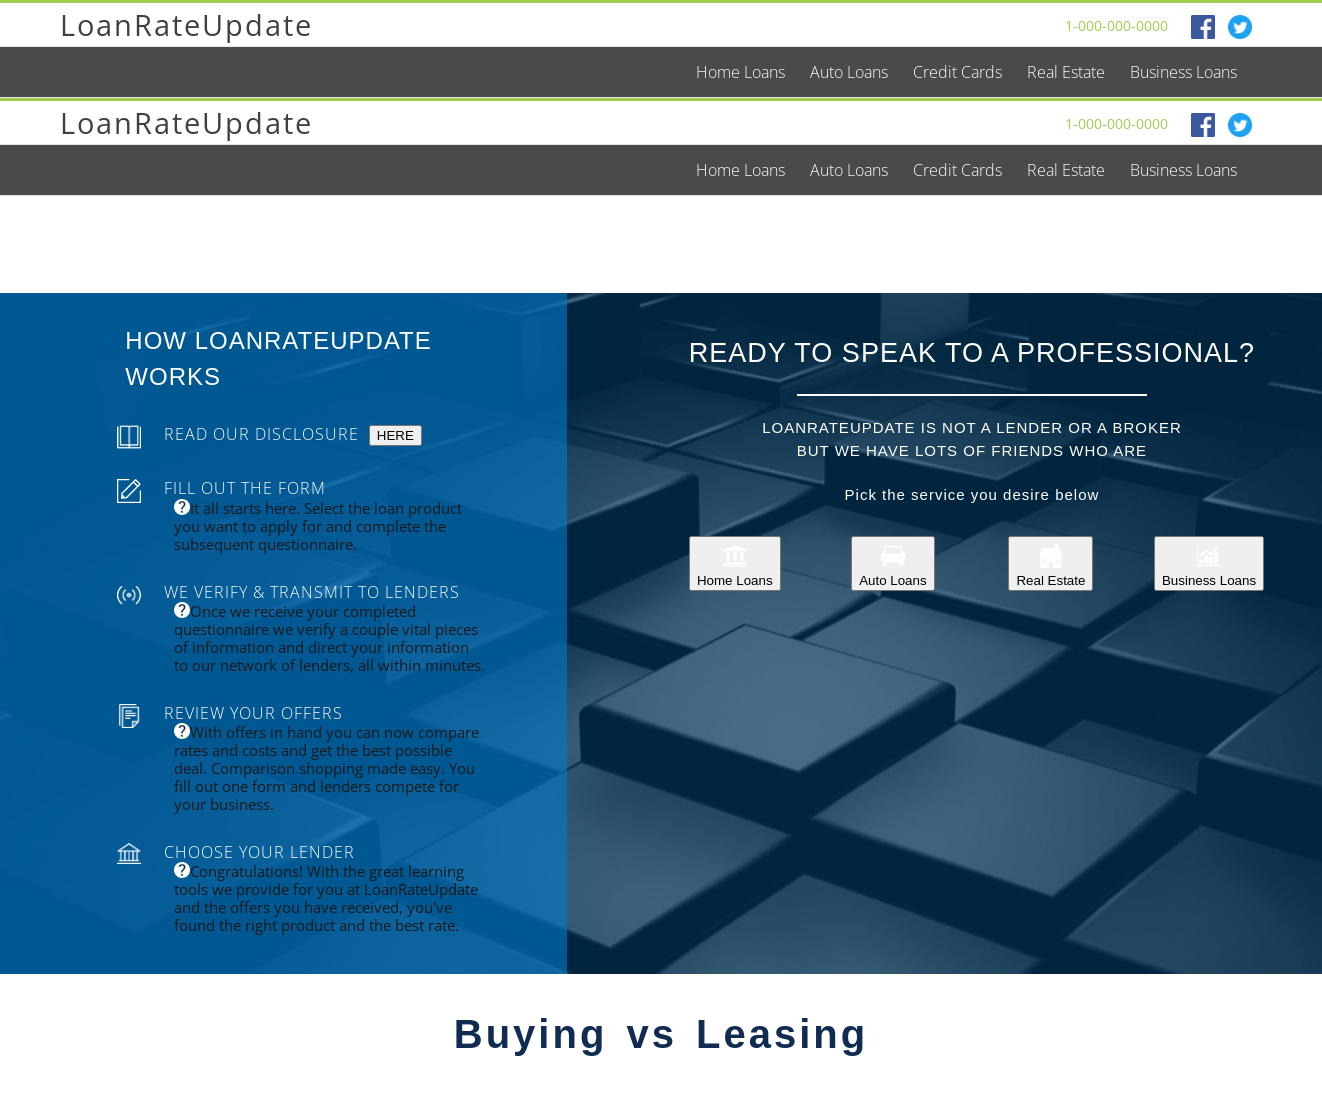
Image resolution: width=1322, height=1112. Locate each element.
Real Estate (1050, 563)
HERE (395, 435)
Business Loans (1209, 563)
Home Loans (735, 563)
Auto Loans (892, 563)
